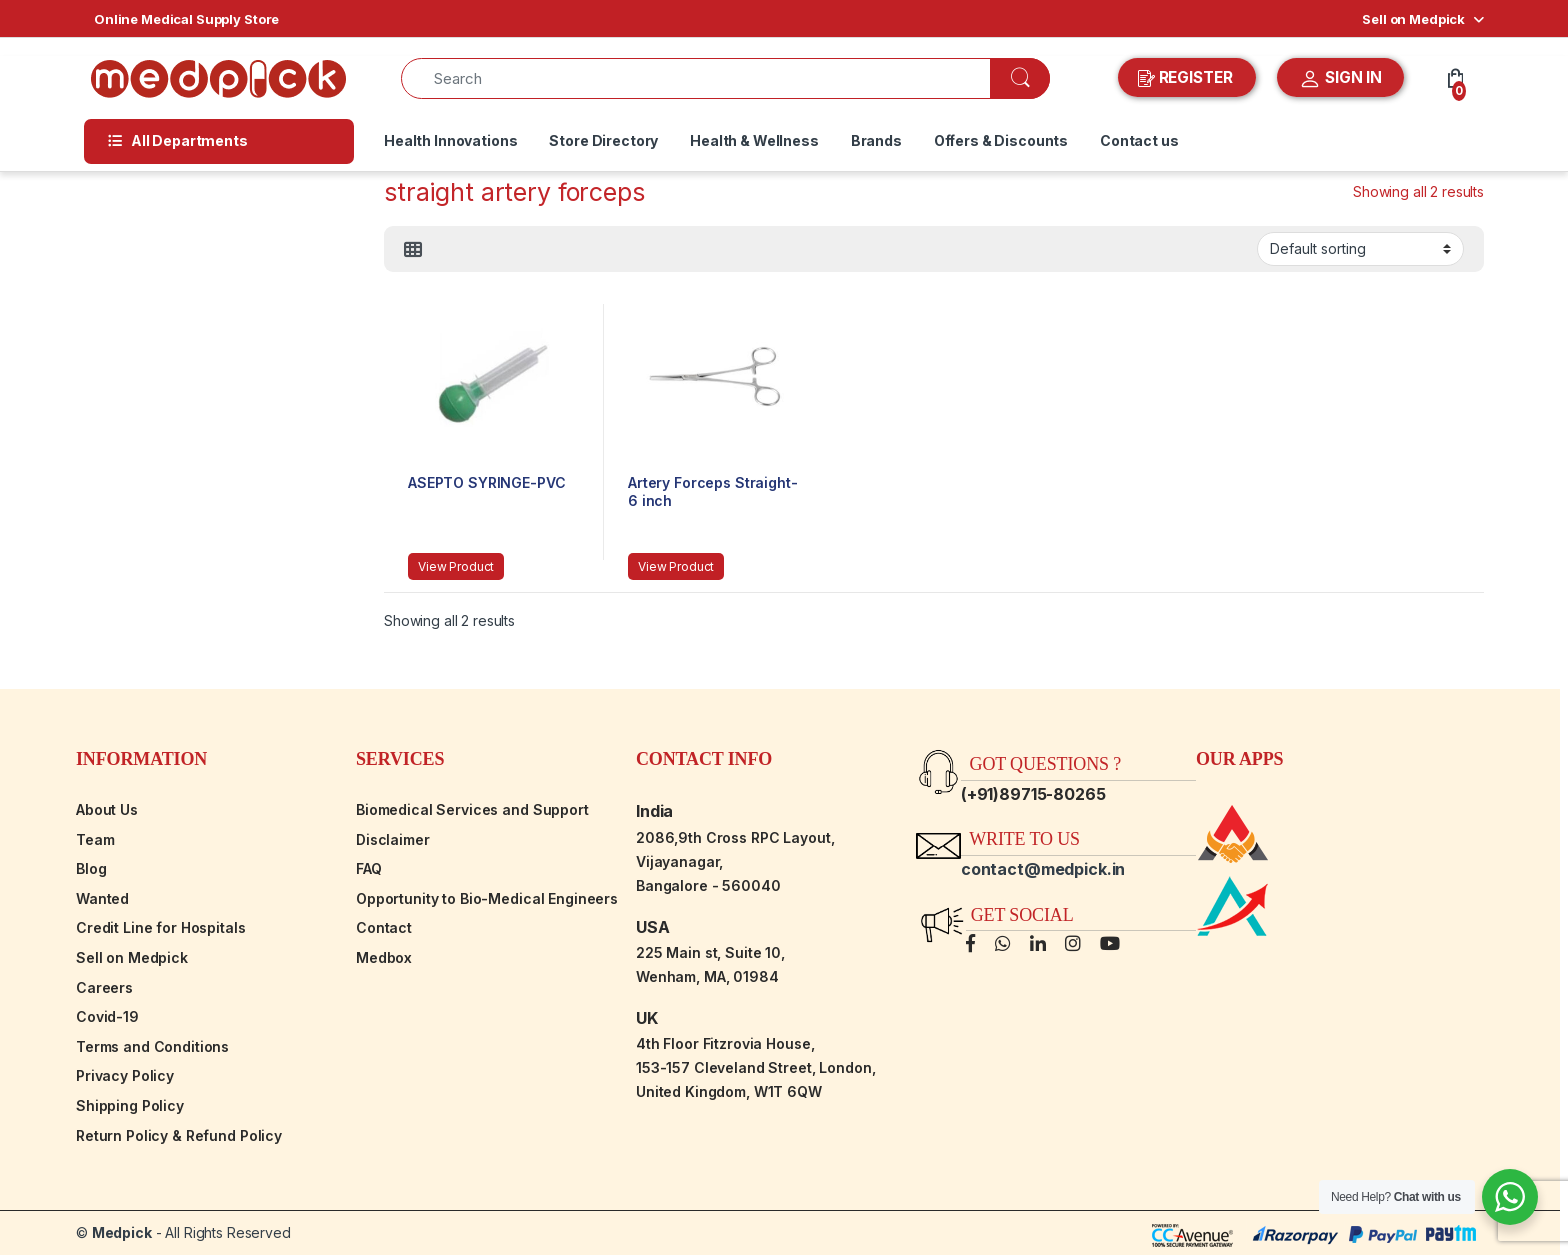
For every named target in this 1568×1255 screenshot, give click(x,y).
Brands (876, 140)
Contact (384, 927)
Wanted (102, 898)
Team (95, 839)
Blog (91, 868)
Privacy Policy (125, 1075)
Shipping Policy (130, 1105)
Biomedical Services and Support (472, 809)
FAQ (369, 868)
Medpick (122, 1232)
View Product (456, 566)
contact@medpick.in (1043, 869)
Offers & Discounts (1001, 140)
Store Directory (603, 140)
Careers (104, 987)
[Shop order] (1360, 249)
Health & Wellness (754, 140)
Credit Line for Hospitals (161, 927)
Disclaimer (393, 839)
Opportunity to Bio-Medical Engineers (487, 898)
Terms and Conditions (152, 1046)
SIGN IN (1340, 79)
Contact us (1139, 140)
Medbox (384, 957)
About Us (107, 809)
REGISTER (1187, 78)
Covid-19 (107, 1016)
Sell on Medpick (1413, 19)
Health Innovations (450, 140)
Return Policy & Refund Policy (179, 1135)
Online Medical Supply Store (186, 19)
